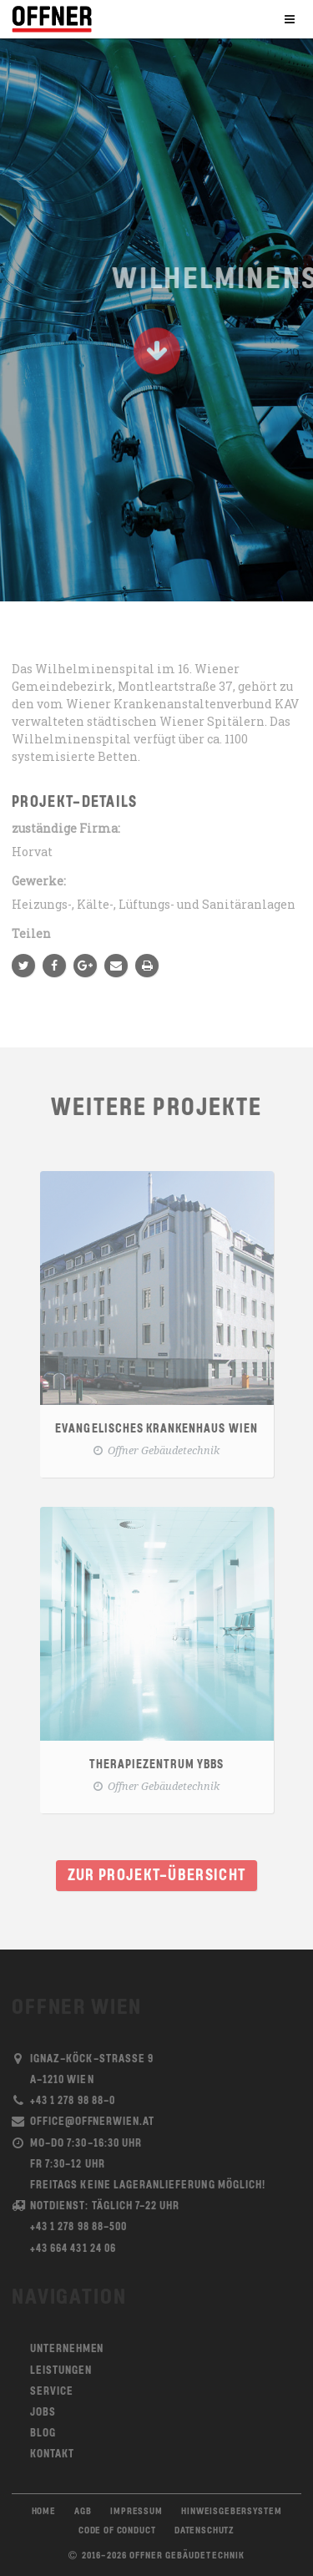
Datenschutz (204, 2531)
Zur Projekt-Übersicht (157, 1876)
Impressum (136, 2512)
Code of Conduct (117, 2531)
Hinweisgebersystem (231, 2512)
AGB (83, 2512)
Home (44, 2512)
